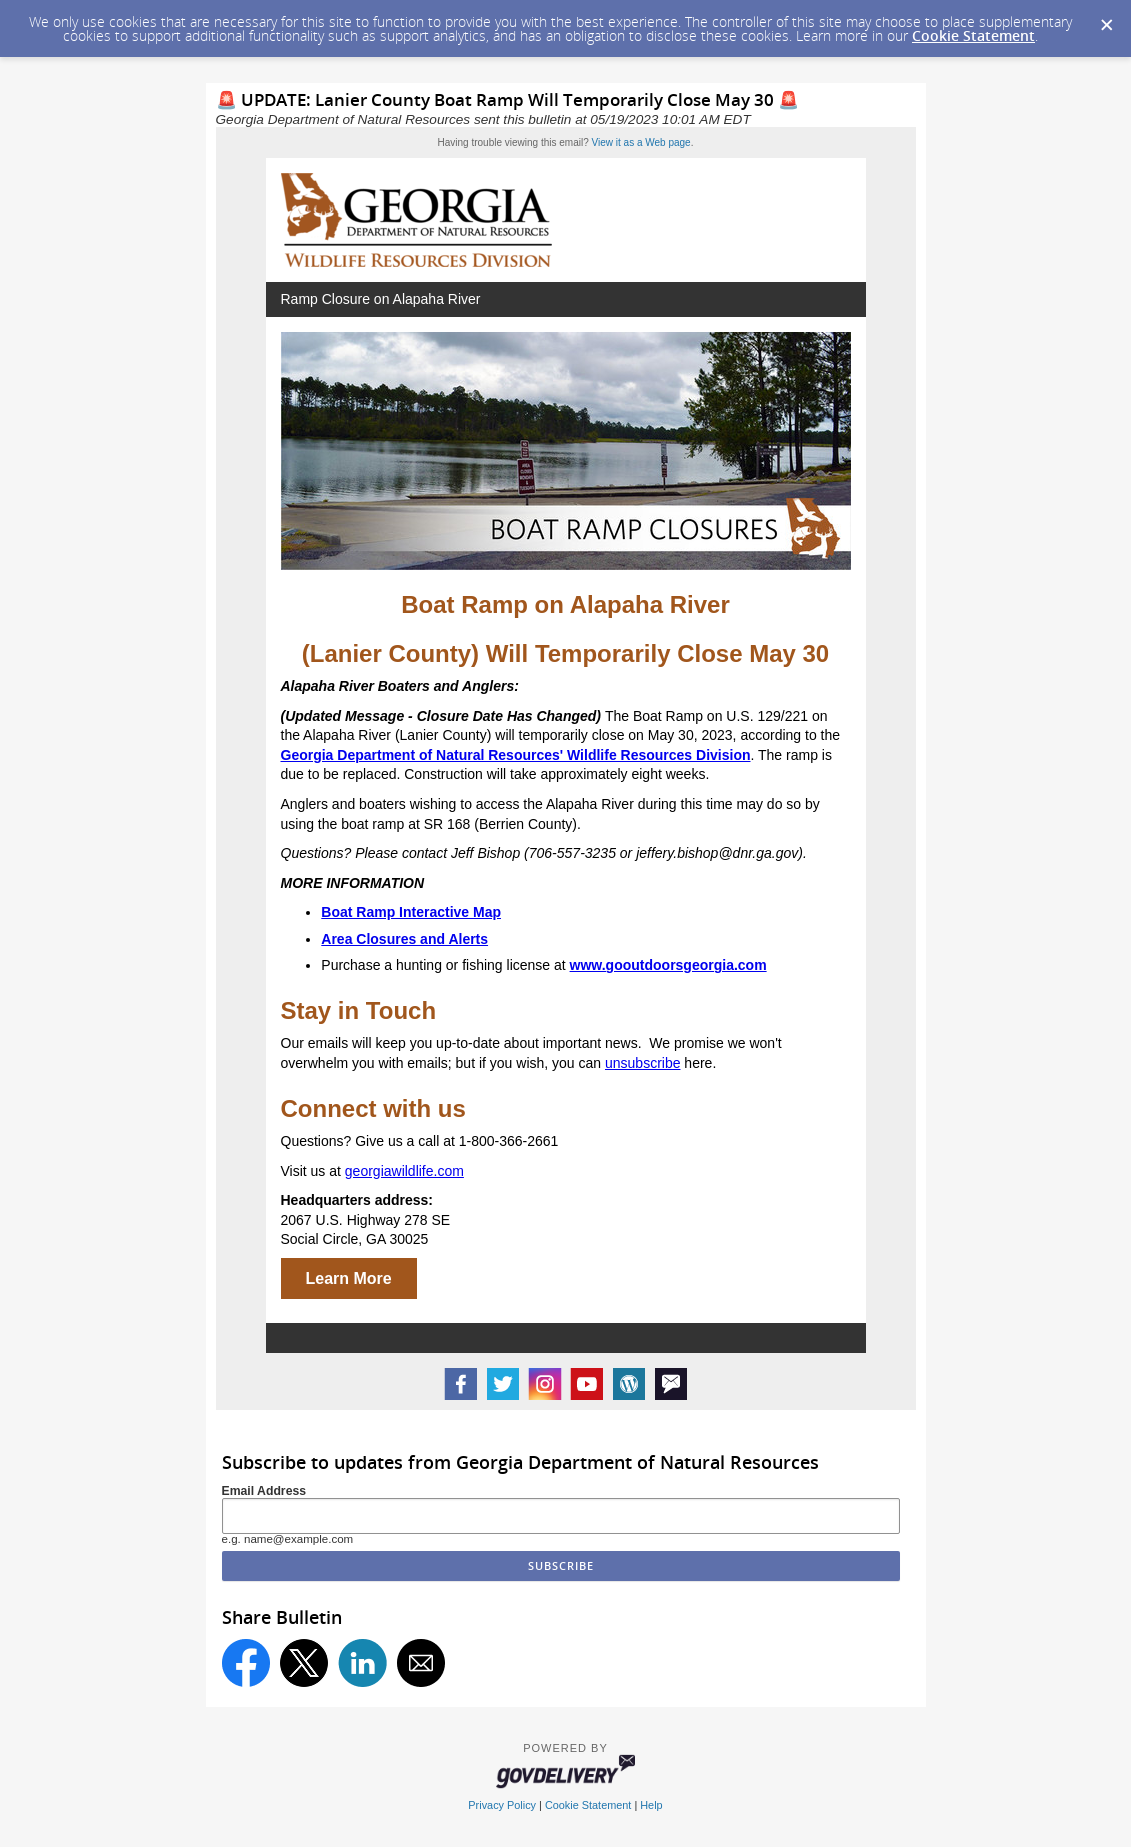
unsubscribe (643, 1063)
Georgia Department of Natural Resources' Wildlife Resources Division (516, 755)
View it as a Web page (641, 142)
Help (651, 1805)
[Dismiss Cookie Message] (1106, 19)
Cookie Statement (973, 35)
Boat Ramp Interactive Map (411, 912)
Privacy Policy (502, 1805)
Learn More (349, 1278)
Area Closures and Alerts (404, 939)
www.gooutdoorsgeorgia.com (668, 965)
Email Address (264, 1491)
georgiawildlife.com (404, 1171)
